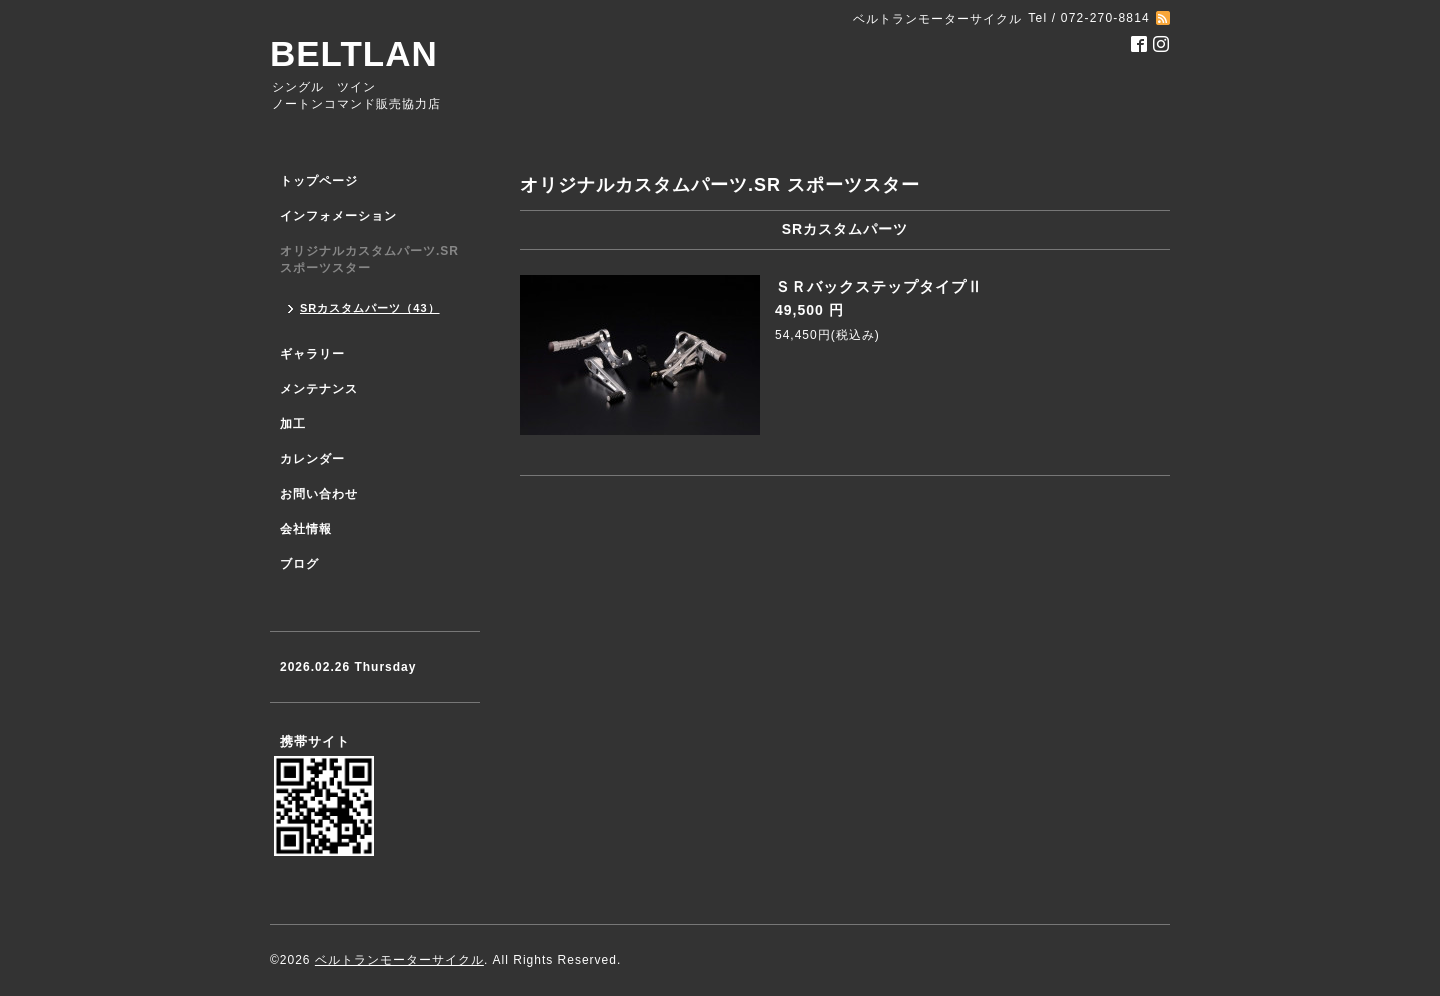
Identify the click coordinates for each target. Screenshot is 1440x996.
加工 (293, 424)
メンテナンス (319, 389)
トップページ (319, 181)
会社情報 (306, 529)
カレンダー (312, 459)
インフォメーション (338, 216)
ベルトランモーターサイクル (399, 960)
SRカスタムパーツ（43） (370, 308)
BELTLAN (354, 53)
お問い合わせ (319, 494)
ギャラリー (312, 354)
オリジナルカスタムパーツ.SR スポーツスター (369, 259)
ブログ (299, 564)
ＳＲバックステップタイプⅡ (879, 286)
